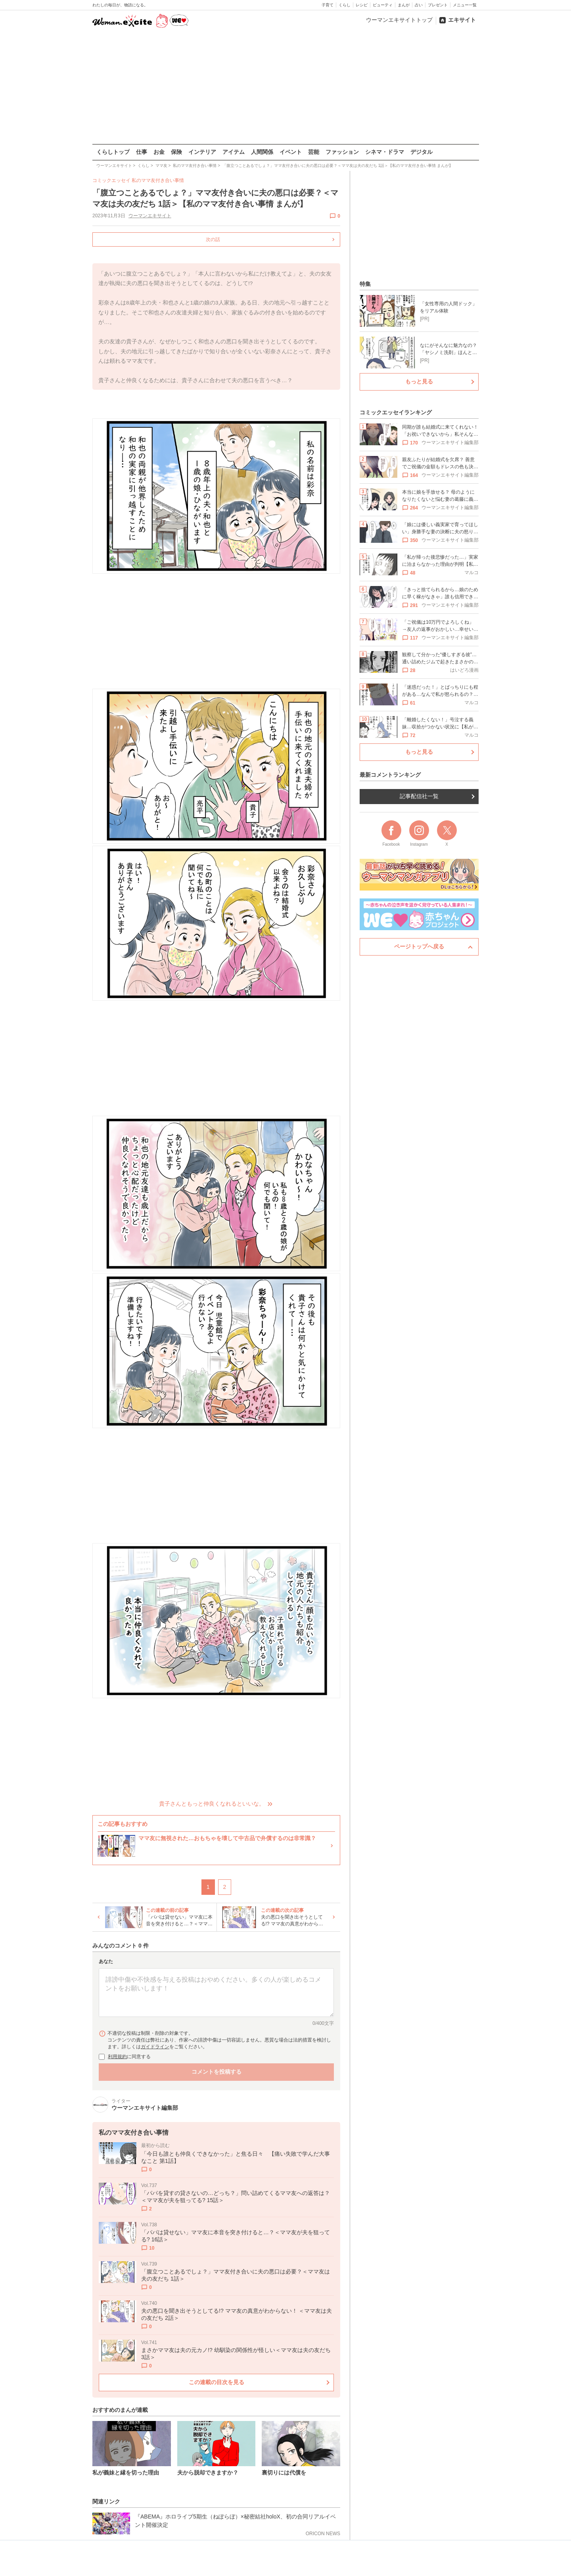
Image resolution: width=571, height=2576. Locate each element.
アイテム (233, 152)
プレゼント (438, 5)
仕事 (141, 152)
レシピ (362, 5)
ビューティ (383, 5)
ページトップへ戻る (419, 946)
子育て (327, 5)
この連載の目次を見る (216, 2382)
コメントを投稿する (216, 2071)
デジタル (421, 152)
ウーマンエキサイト (149, 215)
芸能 (313, 152)
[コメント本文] (216, 1992)
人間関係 (262, 152)
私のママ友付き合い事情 (158, 180)
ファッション (342, 152)
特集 (365, 284)
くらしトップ (113, 152)
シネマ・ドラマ (384, 152)
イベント (291, 152)
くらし (345, 5)
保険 (176, 152)
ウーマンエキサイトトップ (399, 20)
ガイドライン (155, 2046)
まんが (404, 5)
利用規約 (117, 2056)
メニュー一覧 (465, 5)
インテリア (202, 152)
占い (419, 5)
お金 (159, 152)
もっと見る (419, 381)
